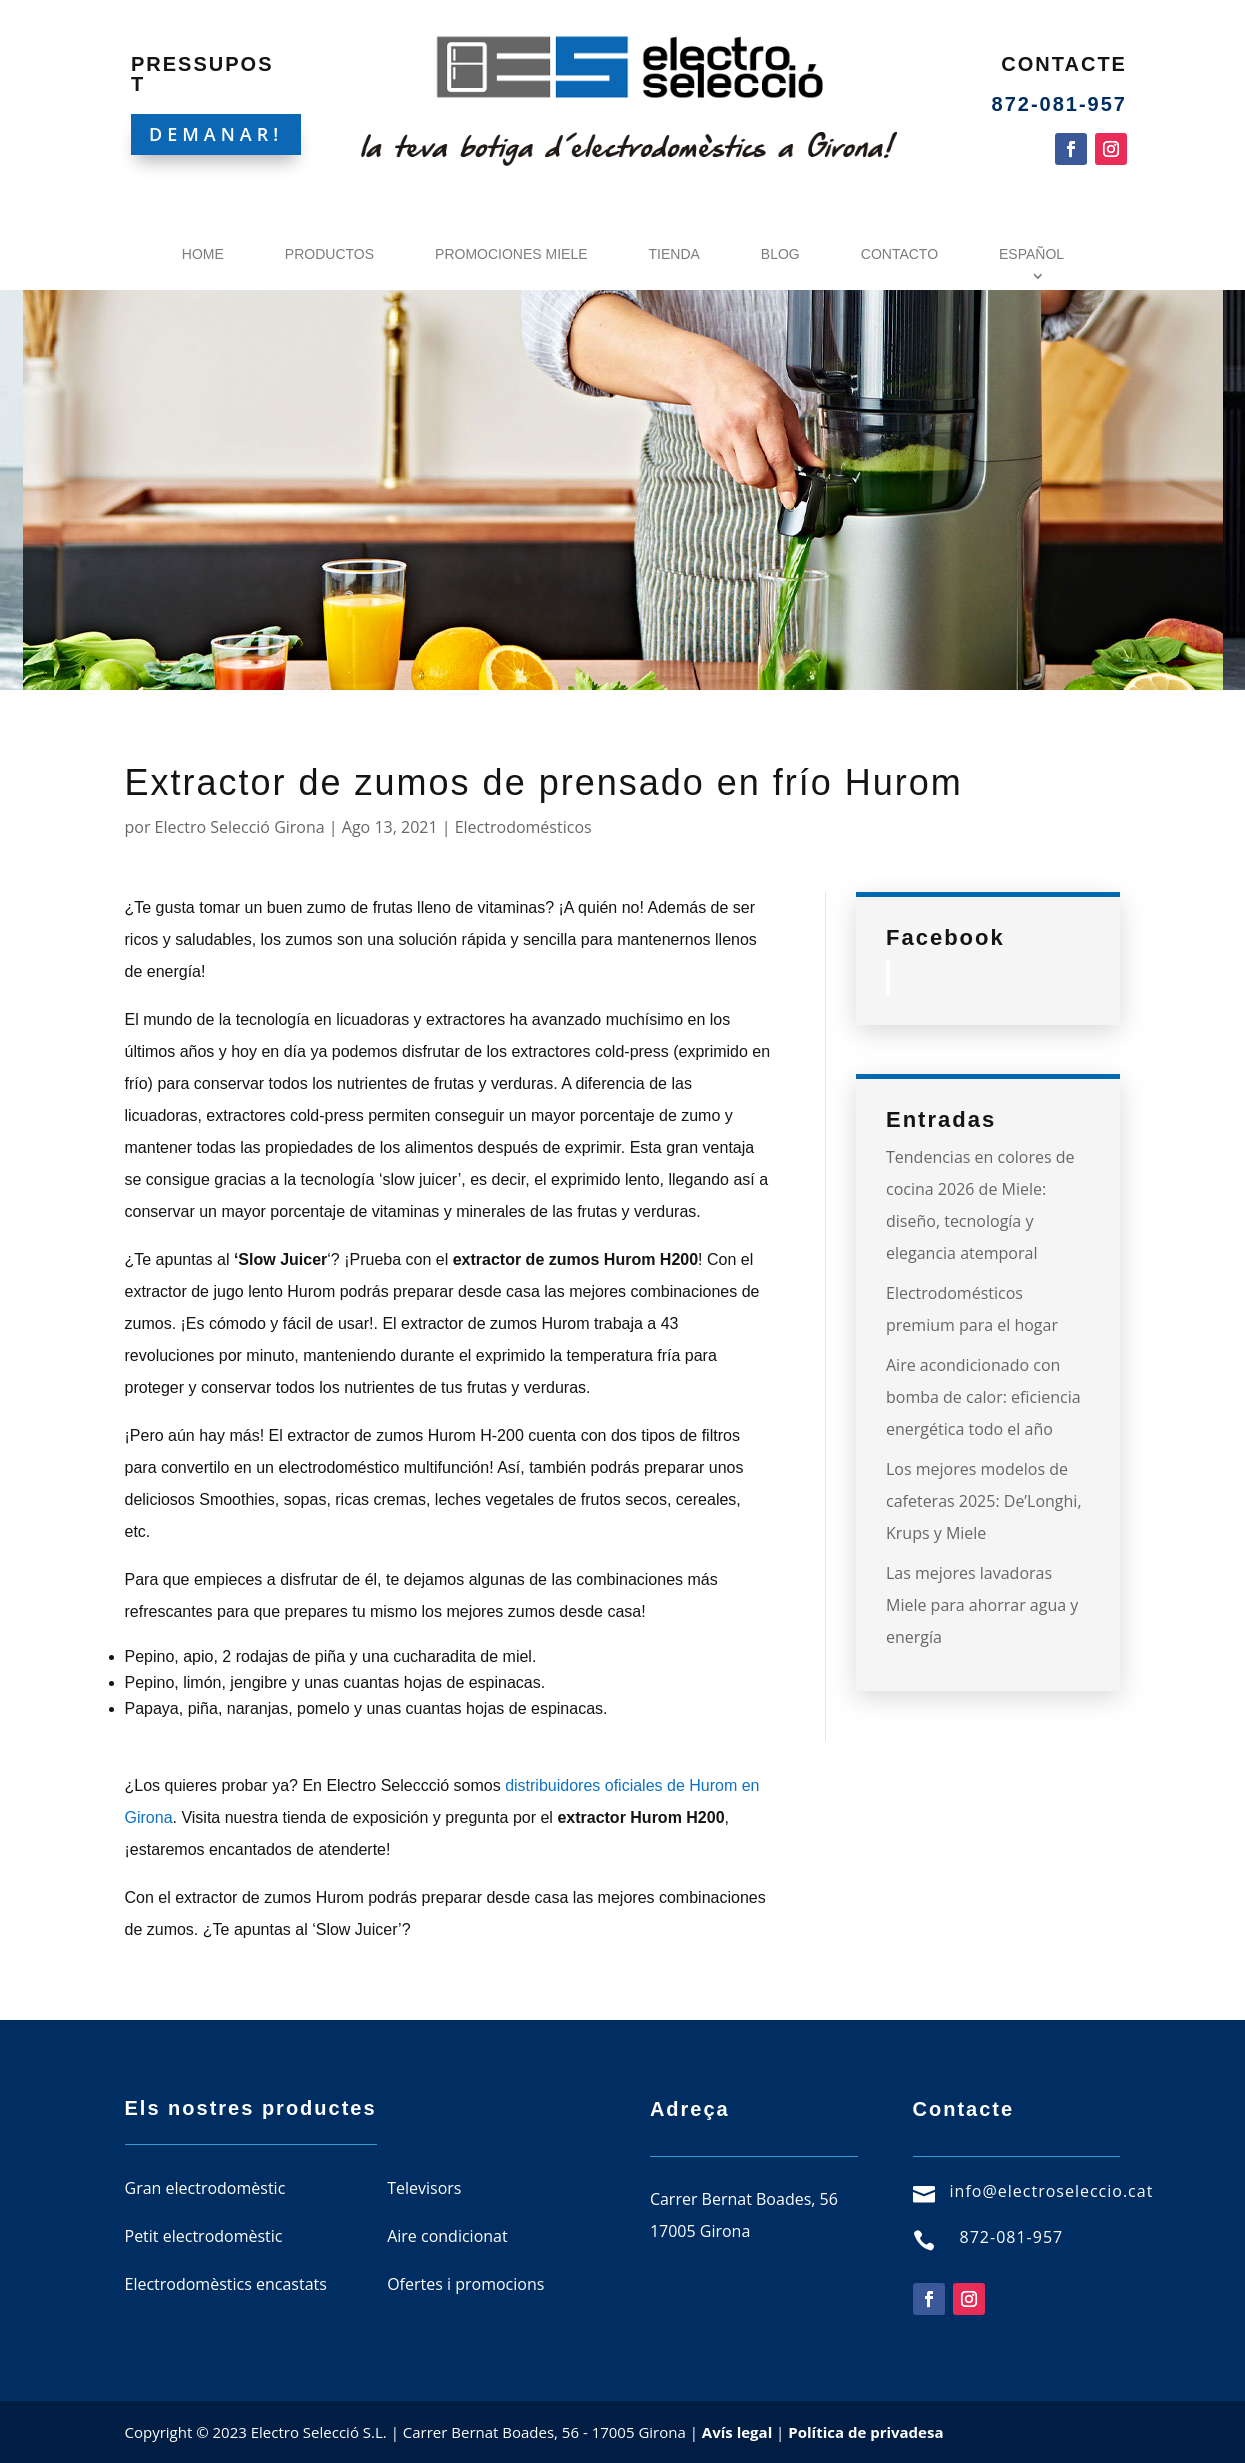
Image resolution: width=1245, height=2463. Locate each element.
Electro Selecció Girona (240, 827)
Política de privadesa (865, 2432)
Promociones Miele (511, 254)
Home (203, 254)
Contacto (899, 254)
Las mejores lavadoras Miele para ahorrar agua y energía (982, 1605)
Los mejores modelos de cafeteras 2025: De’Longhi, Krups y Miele (984, 1501)
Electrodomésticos (523, 827)
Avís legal (737, 2432)
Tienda (674, 254)
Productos (329, 254)
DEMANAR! (216, 134)
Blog (780, 254)
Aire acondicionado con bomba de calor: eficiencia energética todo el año (983, 1397)
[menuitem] (1036, 258)
